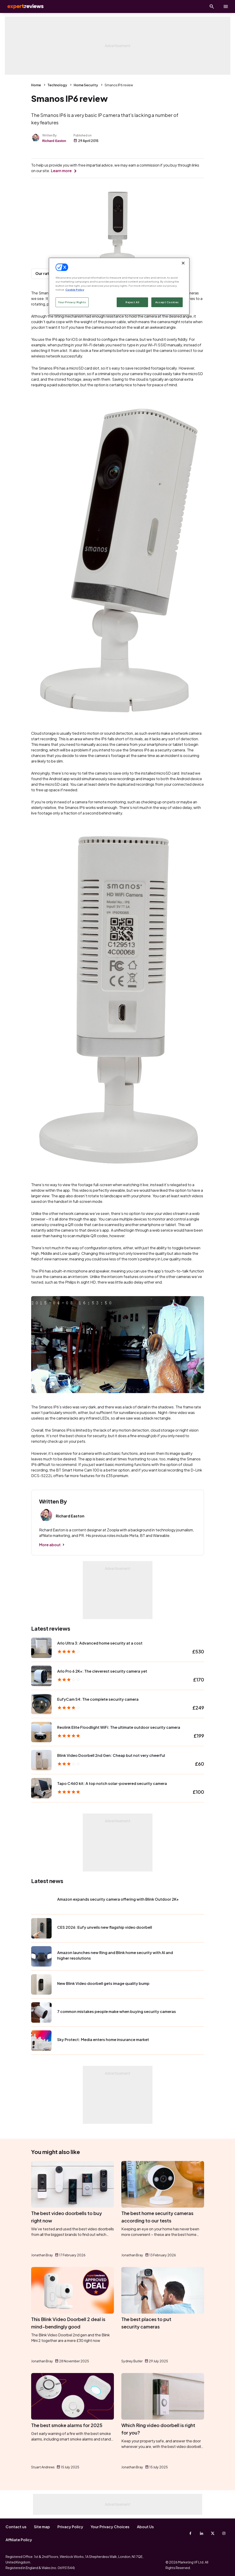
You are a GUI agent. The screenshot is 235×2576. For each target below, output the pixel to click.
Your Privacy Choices (110, 2526)
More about (50, 1544)
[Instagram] (223, 2533)
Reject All (132, 302)
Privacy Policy (70, 2526)
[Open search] (211, 6)
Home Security (86, 85)
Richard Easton (54, 141)
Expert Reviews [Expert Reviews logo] (23, 6)
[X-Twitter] (212, 2533)
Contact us (16, 2526)
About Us (145, 2526)
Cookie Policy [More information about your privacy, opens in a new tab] (74, 289)
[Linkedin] (201, 2533)
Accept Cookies (167, 302)
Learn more (61, 170)
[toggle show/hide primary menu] (225, 6)
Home (36, 85)
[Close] (183, 263)
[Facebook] (190, 2533)
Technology (57, 85)
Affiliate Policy (19, 2539)
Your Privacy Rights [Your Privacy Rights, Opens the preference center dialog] (72, 302)
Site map (42, 2526)
